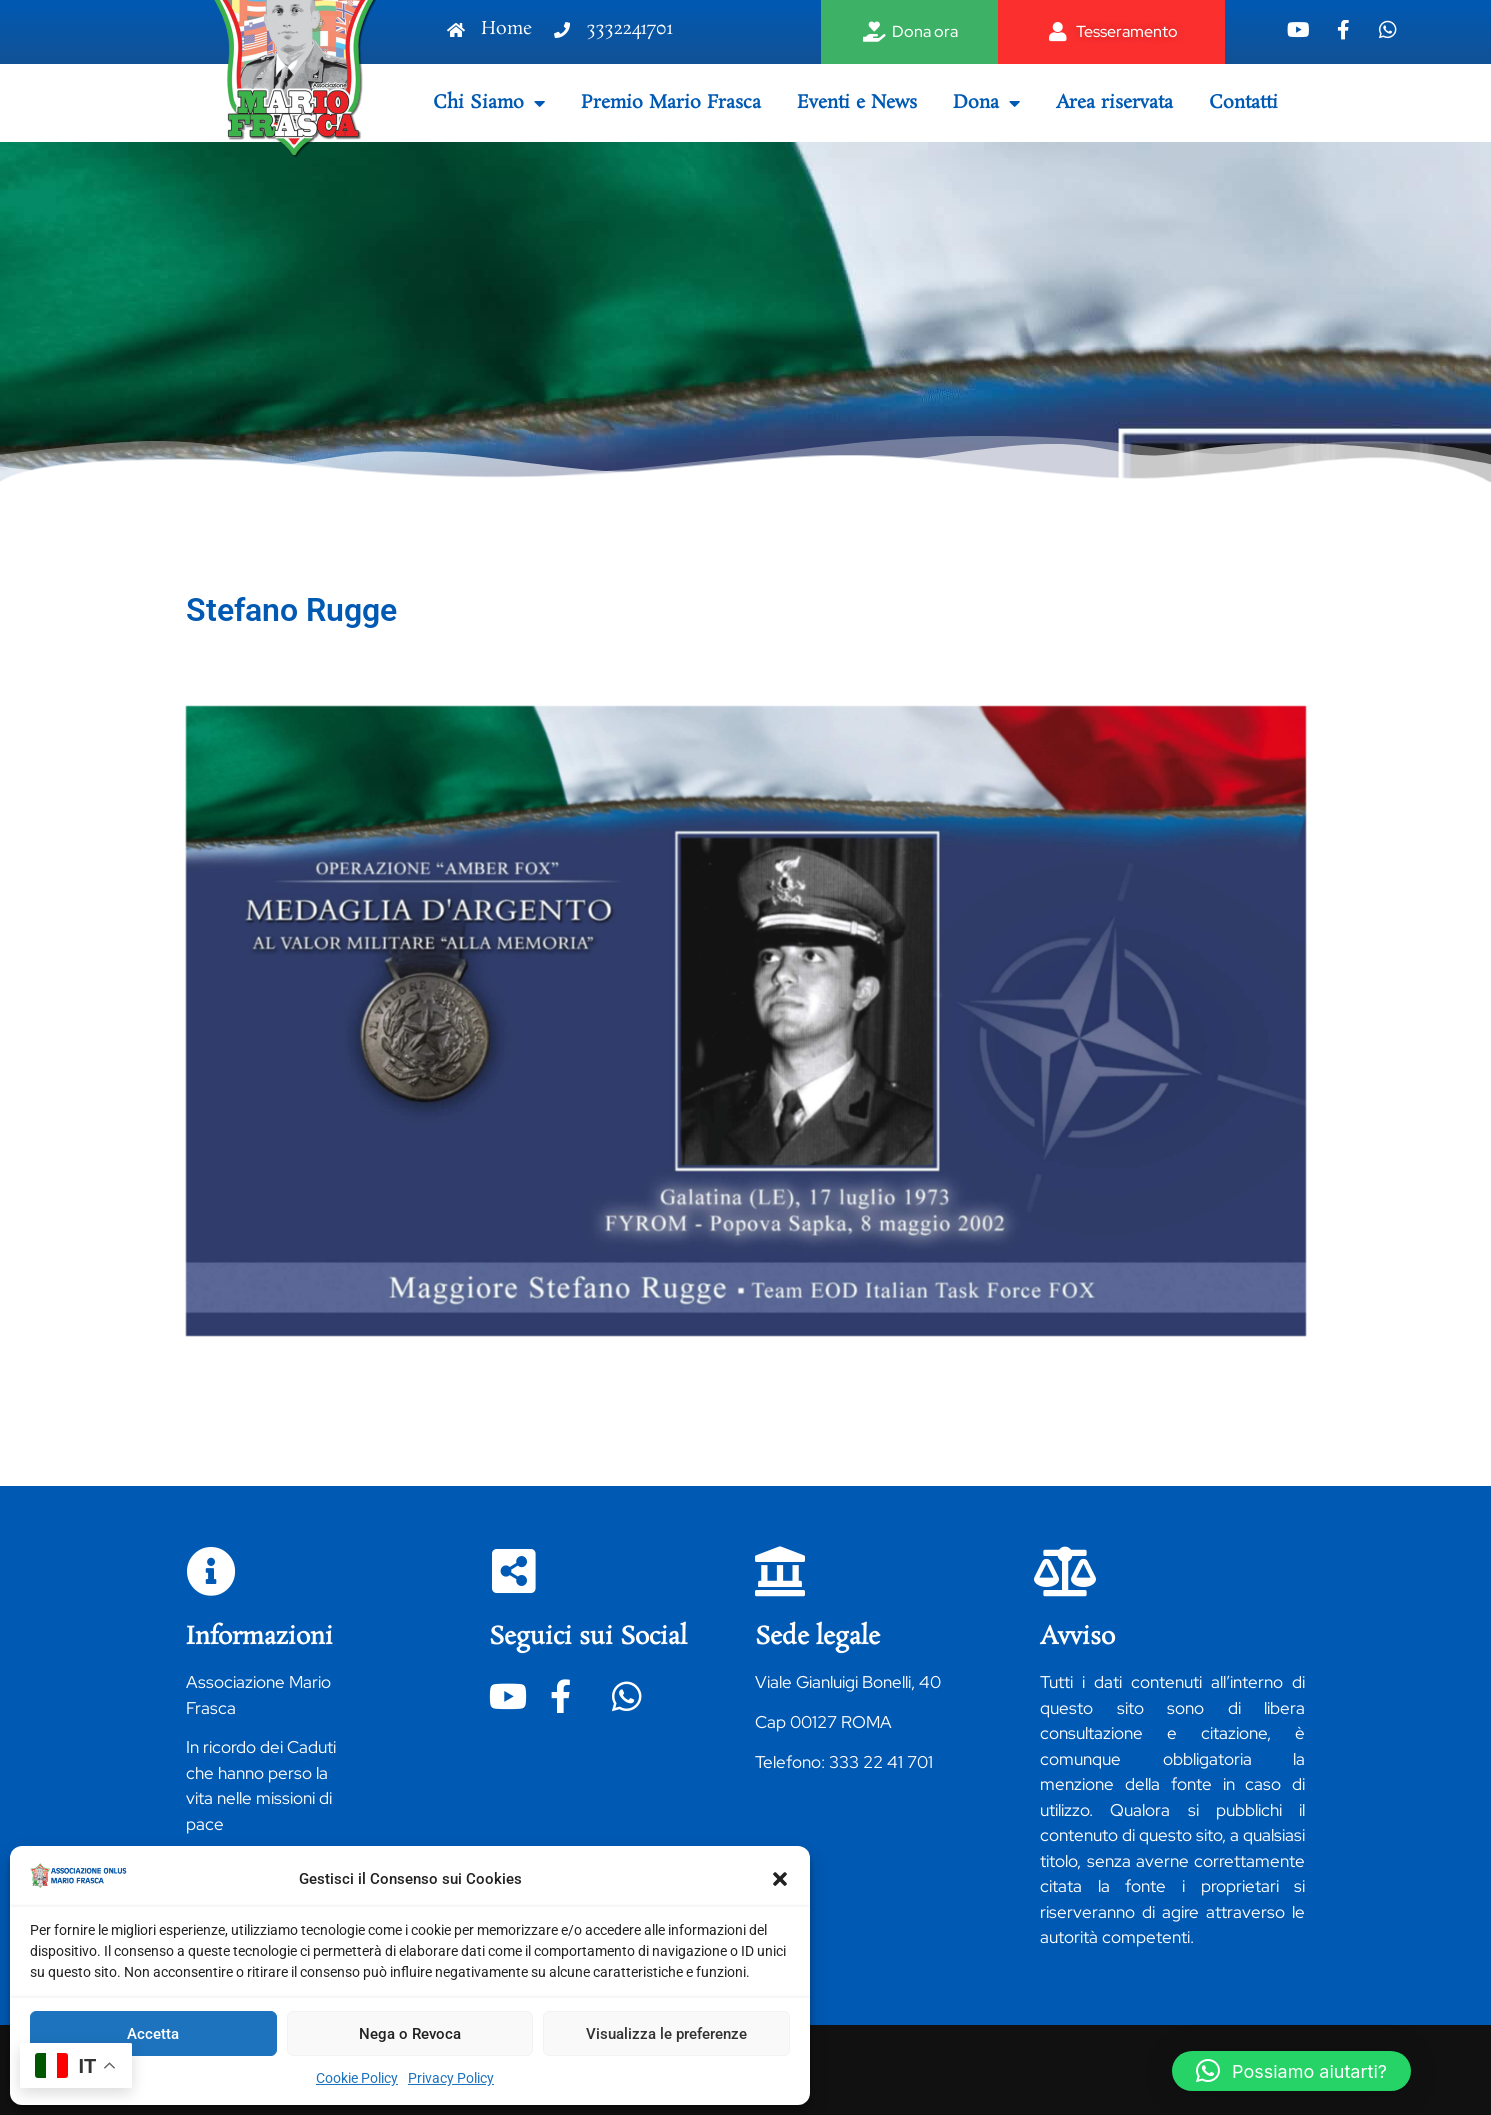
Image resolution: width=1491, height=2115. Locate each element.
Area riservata (1114, 103)
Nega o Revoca (410, 2034)
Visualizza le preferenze (666, 2034)
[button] (780, 1879)
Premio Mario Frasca (671, 103)
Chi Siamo (489, 103)
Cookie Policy (357, 2078)
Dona (986, 103)
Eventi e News (857, 103)
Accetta (153, 2034)
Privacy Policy (451, 2078)
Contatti (1243, 103)
